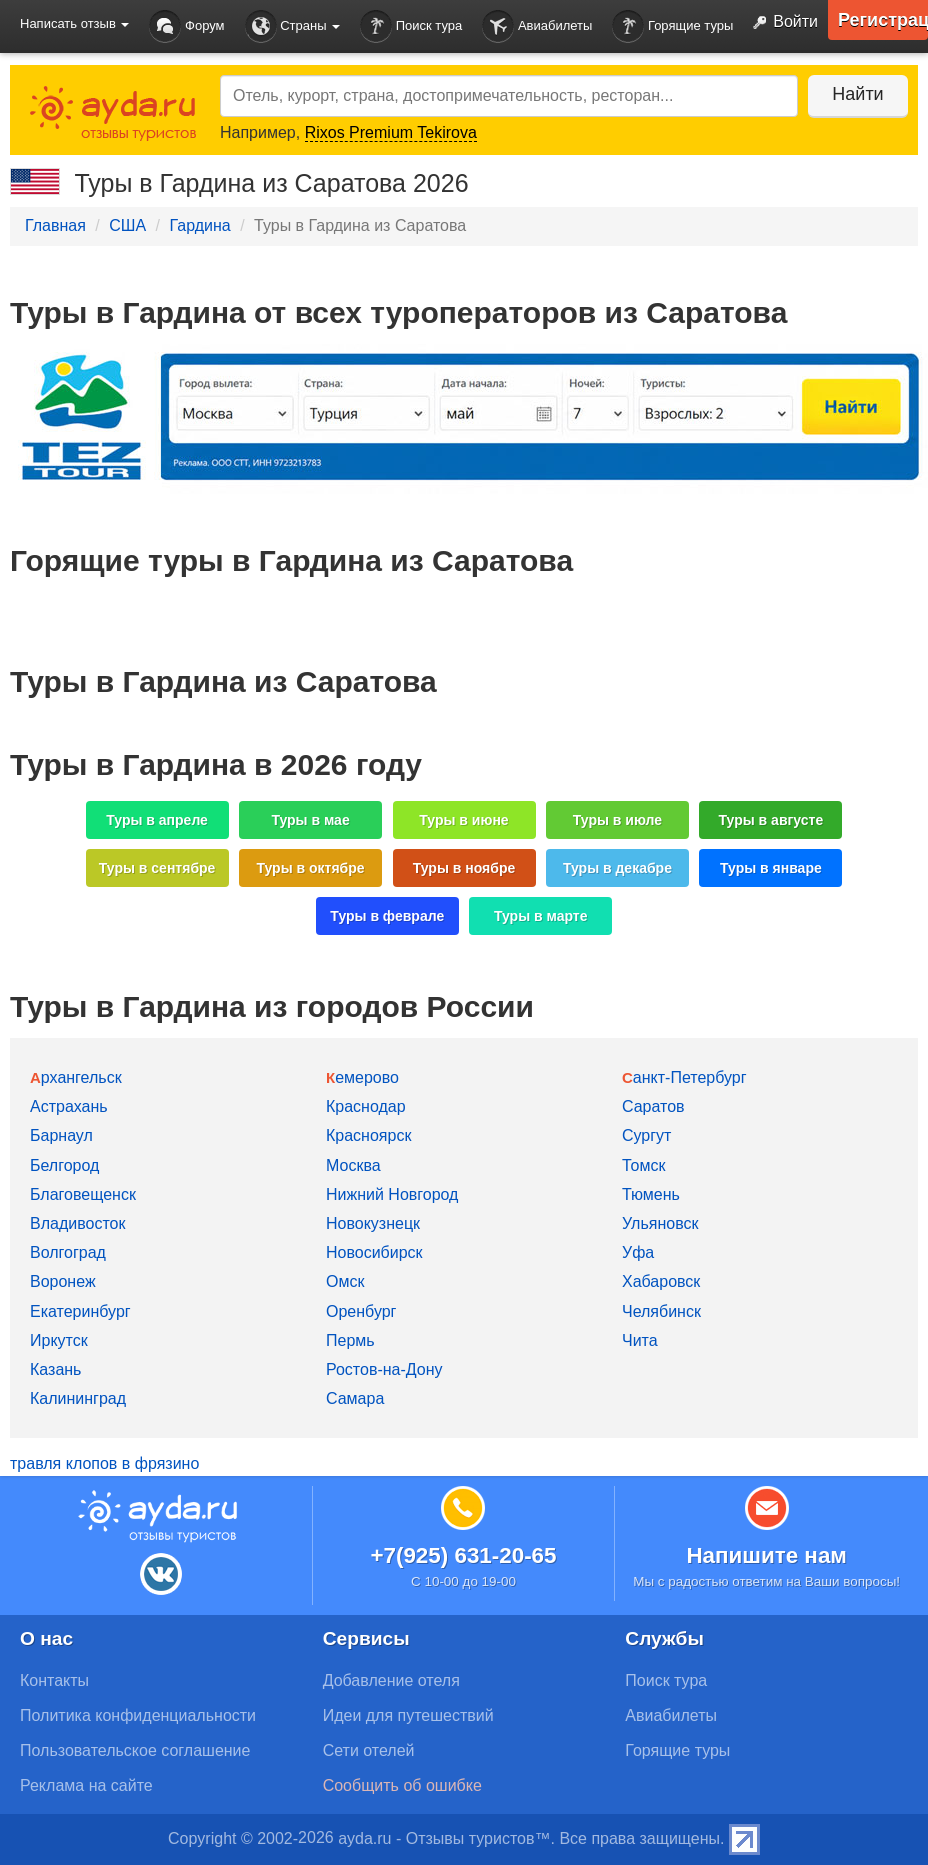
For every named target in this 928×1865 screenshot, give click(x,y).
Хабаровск (661, 1281)
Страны (293, 26)
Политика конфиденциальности (138, 1715)
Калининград (78, 1398)
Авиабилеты (537, 26)
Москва (353, 1165)
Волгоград (68, 1252)
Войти (781, 23)
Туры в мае (310, 820)
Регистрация (883, 20)
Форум (186, 26)
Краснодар (366, 1106)
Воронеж (63, 1281)
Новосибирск (374, 1252)
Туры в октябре (311, 868)
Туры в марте (540, 916)
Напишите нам (766, 1555)
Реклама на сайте (86, 1785)
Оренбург (361, 1311)
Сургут (646, 1135)
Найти (857, 94)
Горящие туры (672, 26)
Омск (345, 1281)
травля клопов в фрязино (104, 1463)
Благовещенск (83, 1194)
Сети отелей (369, 1750)
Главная (55, 225)
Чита (640, 1340)
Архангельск (76, 1077)
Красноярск (368, 1135)
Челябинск (661, 1311)
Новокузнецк (373, 1223)
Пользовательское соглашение (135, 1750)
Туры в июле (617, 820)
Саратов (653, 1106)
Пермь (350, 1340)
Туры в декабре (617, 868)
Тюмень (651, 1194)
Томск (643, 1165)
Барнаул (61, 1135)
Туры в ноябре (464, 868)
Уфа (638, 1252)
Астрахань (69, 1106)
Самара (355, 1398)
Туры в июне (463, 820)
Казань (55, 1369)
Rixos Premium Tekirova (391, 132)
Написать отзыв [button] (74, 23)
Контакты (54, 1680)
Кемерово (362, 1077)
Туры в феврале (387, 916)
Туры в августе (771, 820)
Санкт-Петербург (684, 1077)
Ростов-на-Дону (384, 1369)
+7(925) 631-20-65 (463, 1555)
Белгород (64, 1165)
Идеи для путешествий (408, 1715)
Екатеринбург (80, 1311)
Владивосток (77, 1223)
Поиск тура (411, 26)
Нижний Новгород (392, 1194)
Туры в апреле (157, 820)
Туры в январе (771, 868)
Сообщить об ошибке (402, 1785)
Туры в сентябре (157, 868)
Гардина (199, 225)
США (127, 225)
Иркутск (59, 1340)
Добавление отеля (391, 1680)
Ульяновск (660, 1223)
